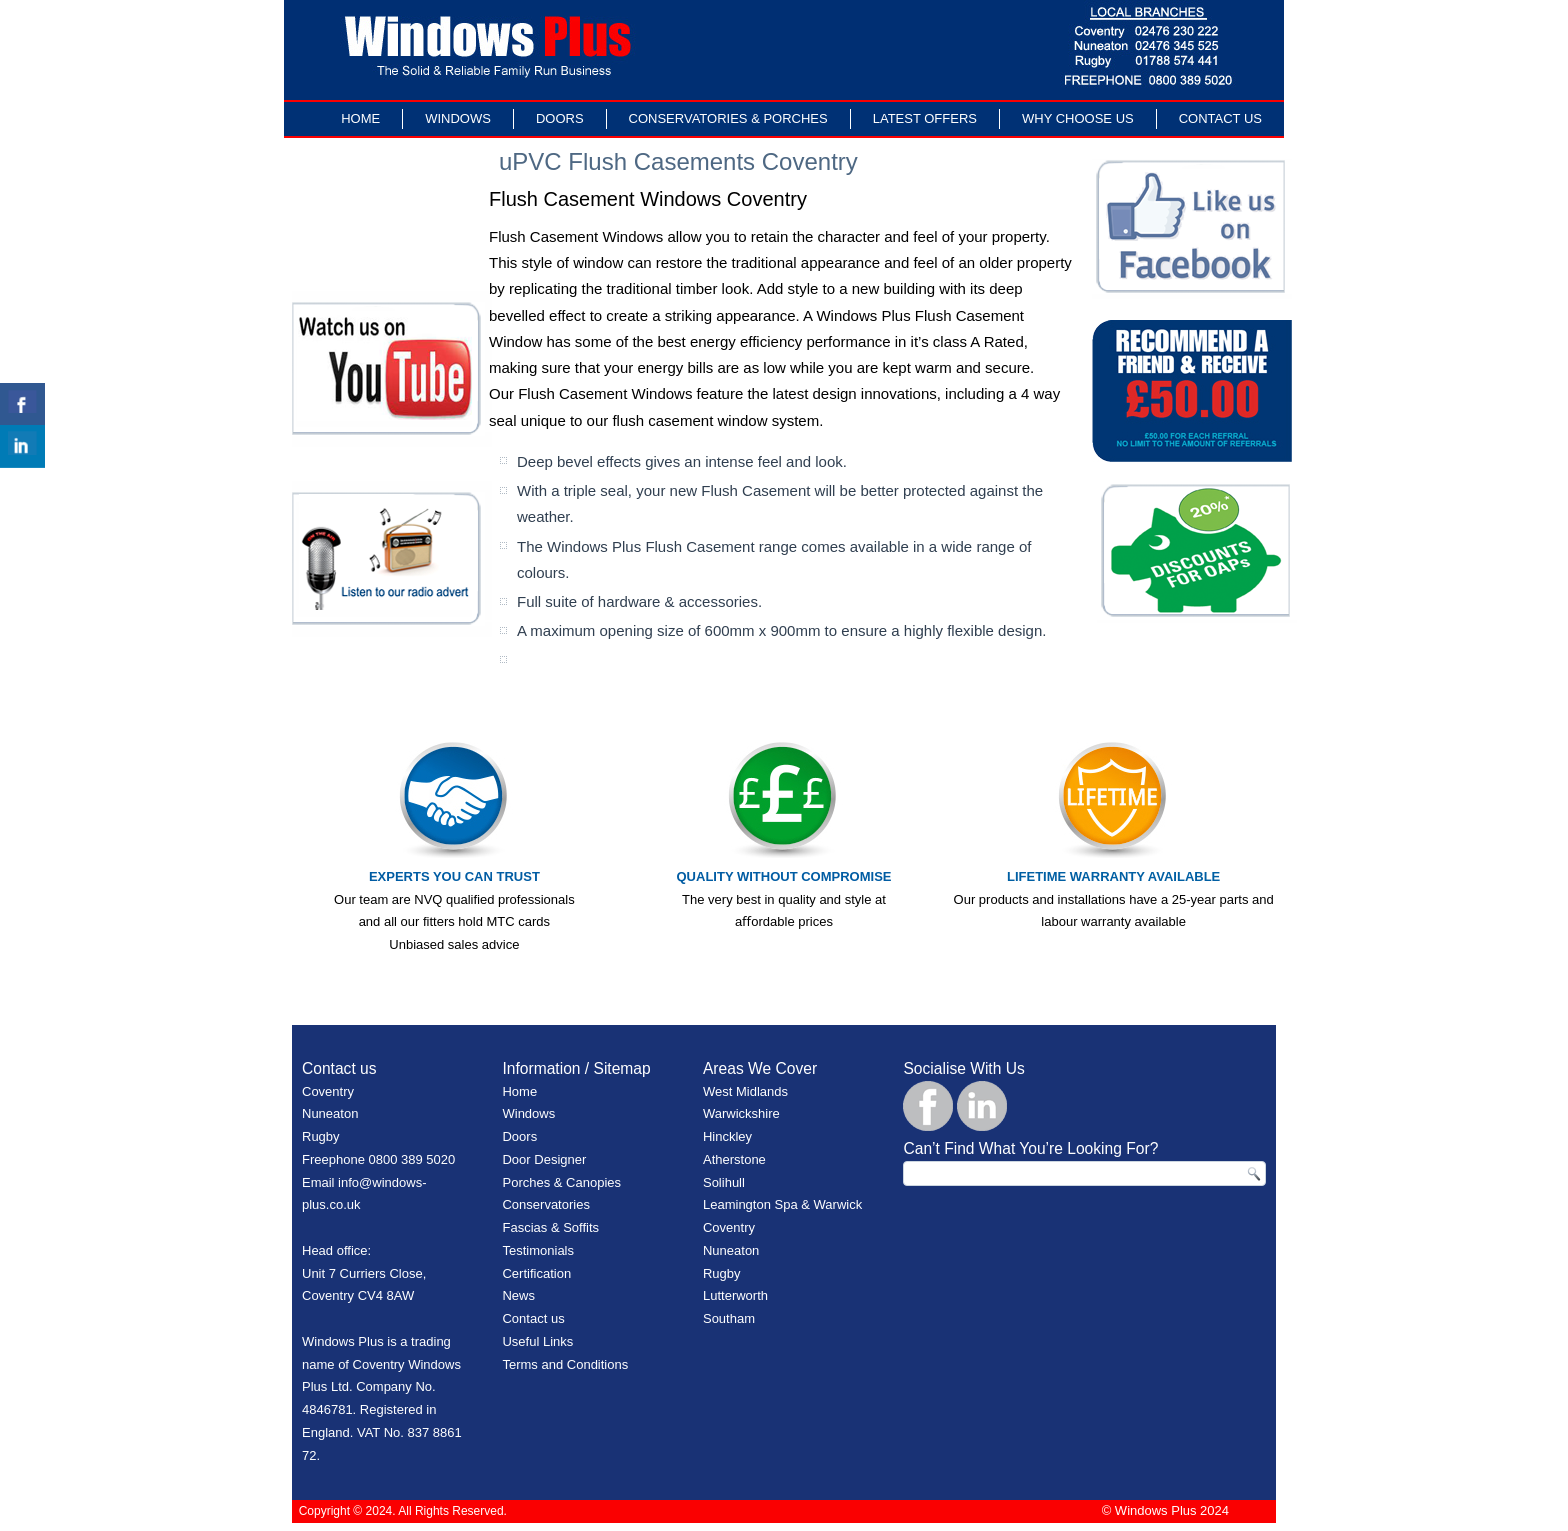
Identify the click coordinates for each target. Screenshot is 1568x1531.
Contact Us (1220, 118)
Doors (560, 118)
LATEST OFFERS (925, 118)
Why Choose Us (1078, 118)
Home (360, 118)
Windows (458, 118)
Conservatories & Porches (728, 118)
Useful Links (537, 1341)
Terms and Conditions (565, 1364)
